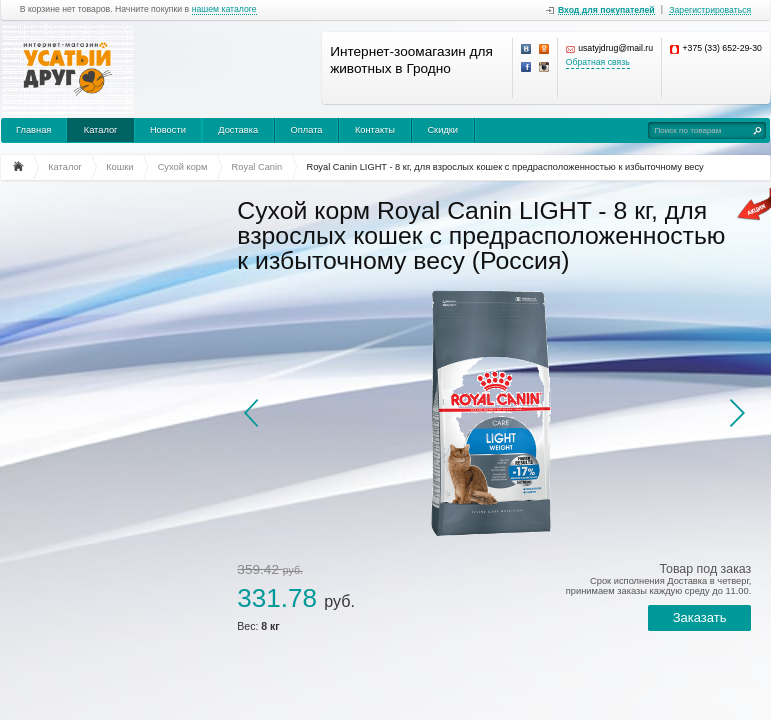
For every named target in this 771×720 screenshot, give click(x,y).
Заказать (700, 617)
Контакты (375, 130)
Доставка (238, 130)
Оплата (307, 130)
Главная (33, 130)
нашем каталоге (224, 9)
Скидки (442, 130)
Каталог (101, 130)
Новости (168, 130)
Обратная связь (598, 62)
